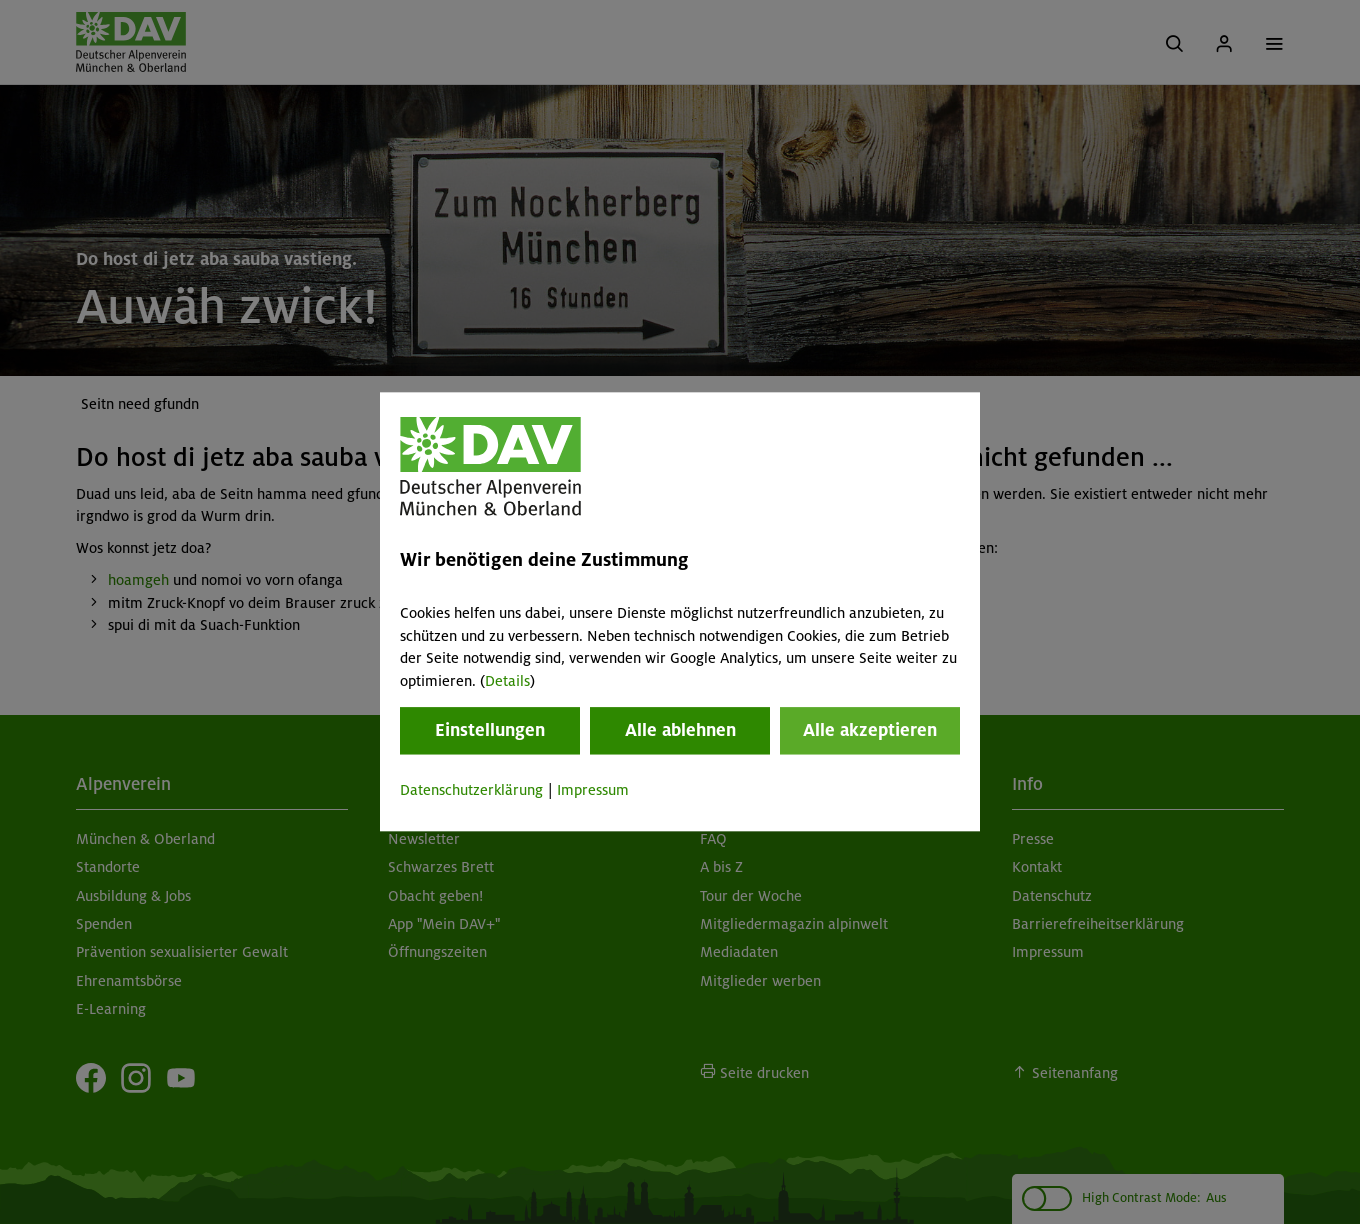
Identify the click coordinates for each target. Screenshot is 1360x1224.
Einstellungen (490, 730)
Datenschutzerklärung (471, 790)
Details (507, 681)
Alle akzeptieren (870, 730)
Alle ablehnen (680, 730)
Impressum (593, 790)
